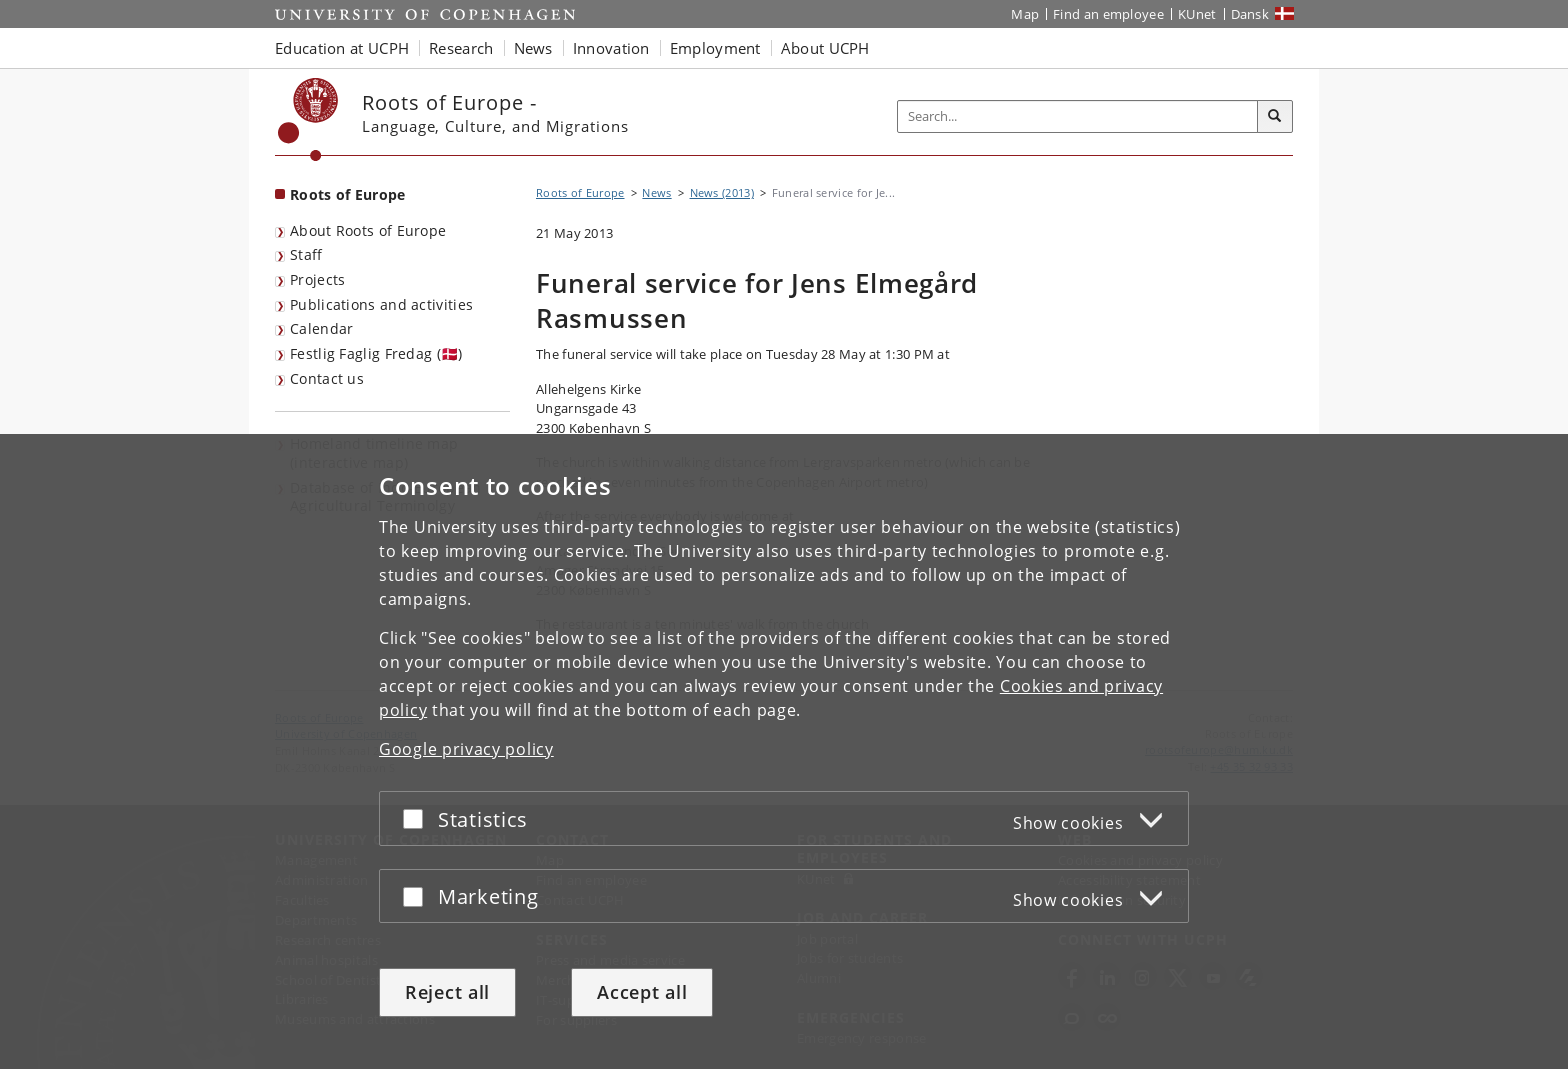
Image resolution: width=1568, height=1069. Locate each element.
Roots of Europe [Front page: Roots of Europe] (348, 194)
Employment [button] (715, 48)
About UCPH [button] (825, 48)
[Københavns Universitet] (308, 119)
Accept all (642, 992)
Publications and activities (381, 304)
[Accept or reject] (418, 818)
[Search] (1275, 117)
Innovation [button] (611, 48)
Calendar (321, 328)
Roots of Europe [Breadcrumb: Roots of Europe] (580, 192)
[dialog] (784, 751)
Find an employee (1108, 14)
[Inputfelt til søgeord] (1078, 116)
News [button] (533, 48)
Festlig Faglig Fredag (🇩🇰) (376, 353)
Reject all (447, 992)
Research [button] (461, 48)
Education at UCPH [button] (342, 48)
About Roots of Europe (368, 230)
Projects (317, 279)
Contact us (327, 378)
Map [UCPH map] (1025, 14)
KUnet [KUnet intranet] (1197, 14)
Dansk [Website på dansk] (1250, 14)
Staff (306, 254)
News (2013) (722, 192)
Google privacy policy (466, 749)
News (656, 192)
